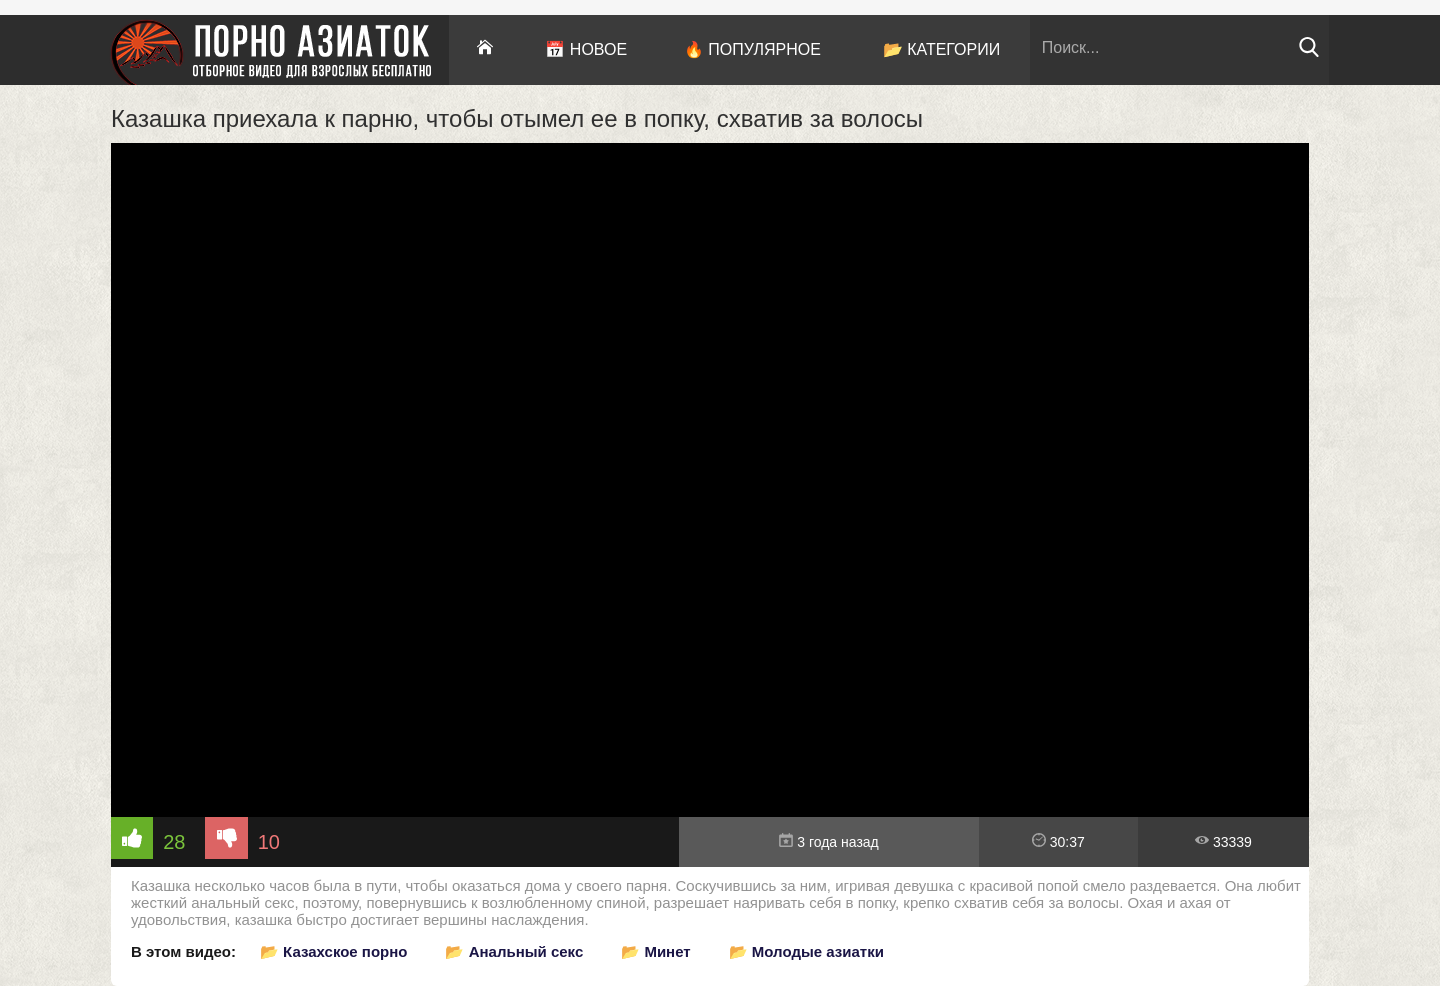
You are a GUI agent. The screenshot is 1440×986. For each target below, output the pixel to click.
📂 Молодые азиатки (806, 951)
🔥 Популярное (752, 49)
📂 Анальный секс (514, 951)
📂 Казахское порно (334, 951)
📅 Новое (586, 49)
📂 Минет (655, 951)
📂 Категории (942, 49)
